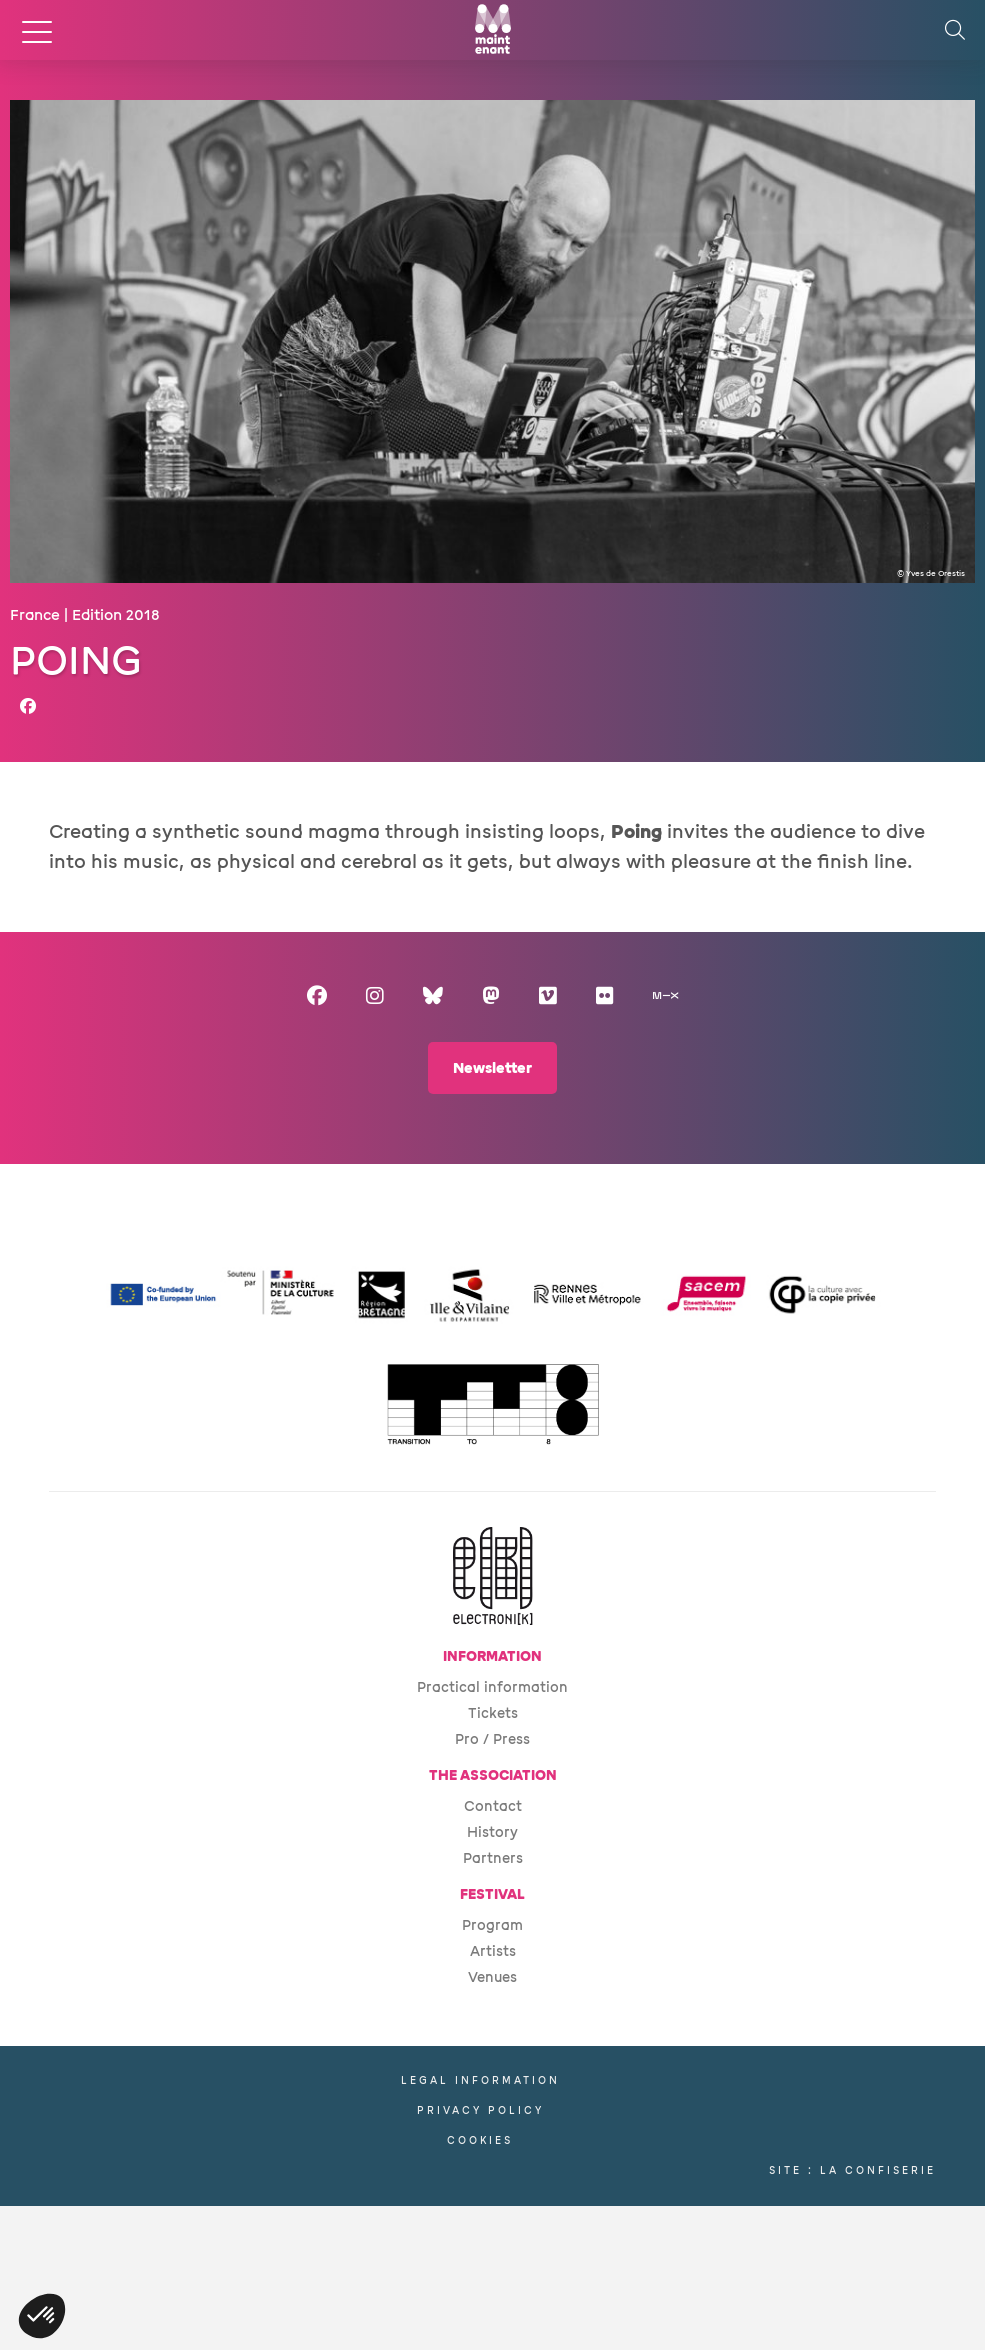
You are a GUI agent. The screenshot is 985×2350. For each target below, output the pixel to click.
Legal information (480, 2080)
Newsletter (492, 1068)
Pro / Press (492, 1739)
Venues (492, 1977)
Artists (493, 1951)
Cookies (480, 2140)
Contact (493, 1806)
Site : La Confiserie (852, 2170)
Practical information (492, 1687)
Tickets (493, 1713)
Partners (493, 1858)
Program (492, 1925)
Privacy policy (480, 2110)
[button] (42, 2316)
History (492, 1832)
